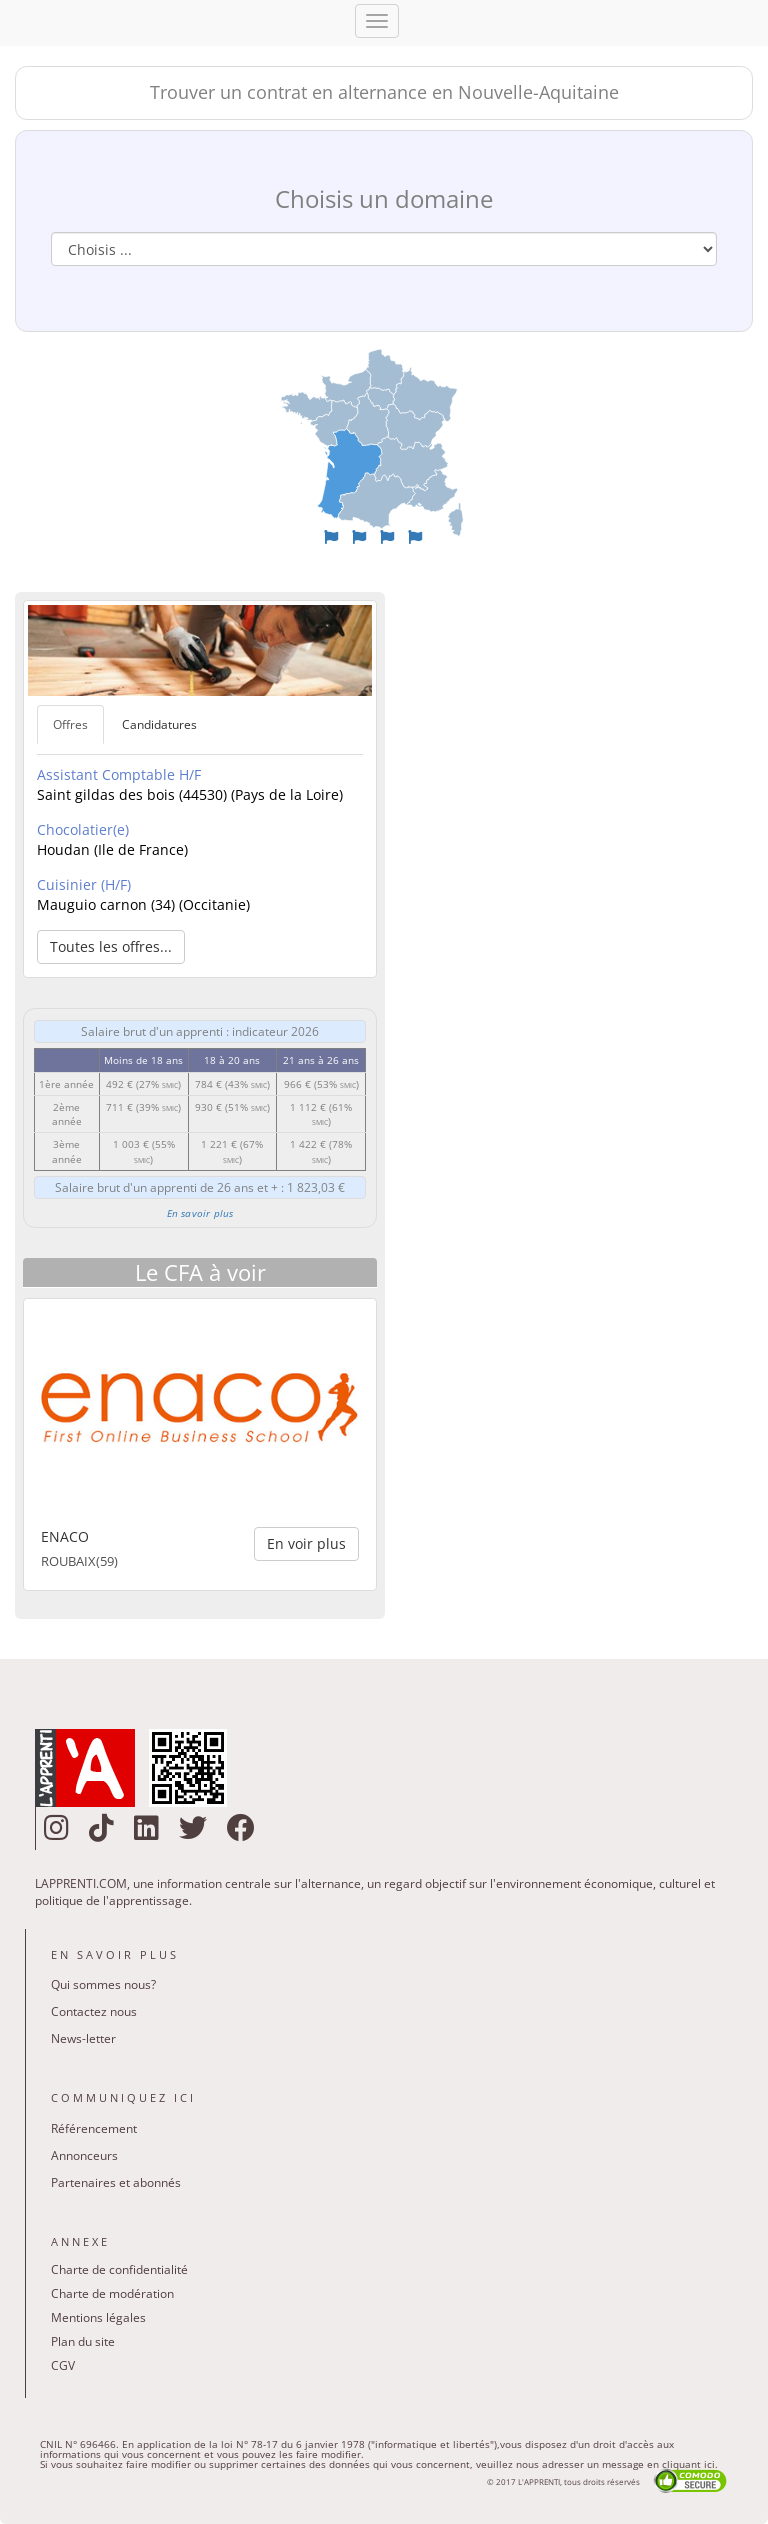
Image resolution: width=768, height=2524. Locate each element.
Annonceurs (84, 2155)
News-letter (83, 2038)
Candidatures (159, 724)
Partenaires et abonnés (116, 2182)
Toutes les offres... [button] (111, 946)
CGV (63, 2365)
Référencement (94, 2128)
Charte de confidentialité (119, 2269)
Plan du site (83, 2341)
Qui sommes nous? (103, 1984)
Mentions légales (98, 2317)
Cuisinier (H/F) (84, 884)
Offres (70, 724)
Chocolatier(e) (83, 829)
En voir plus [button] (306, 1543)
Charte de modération (112, 2293)
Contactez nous (94, 2011)
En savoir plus (200, 1213)
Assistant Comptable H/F (119, 774)
